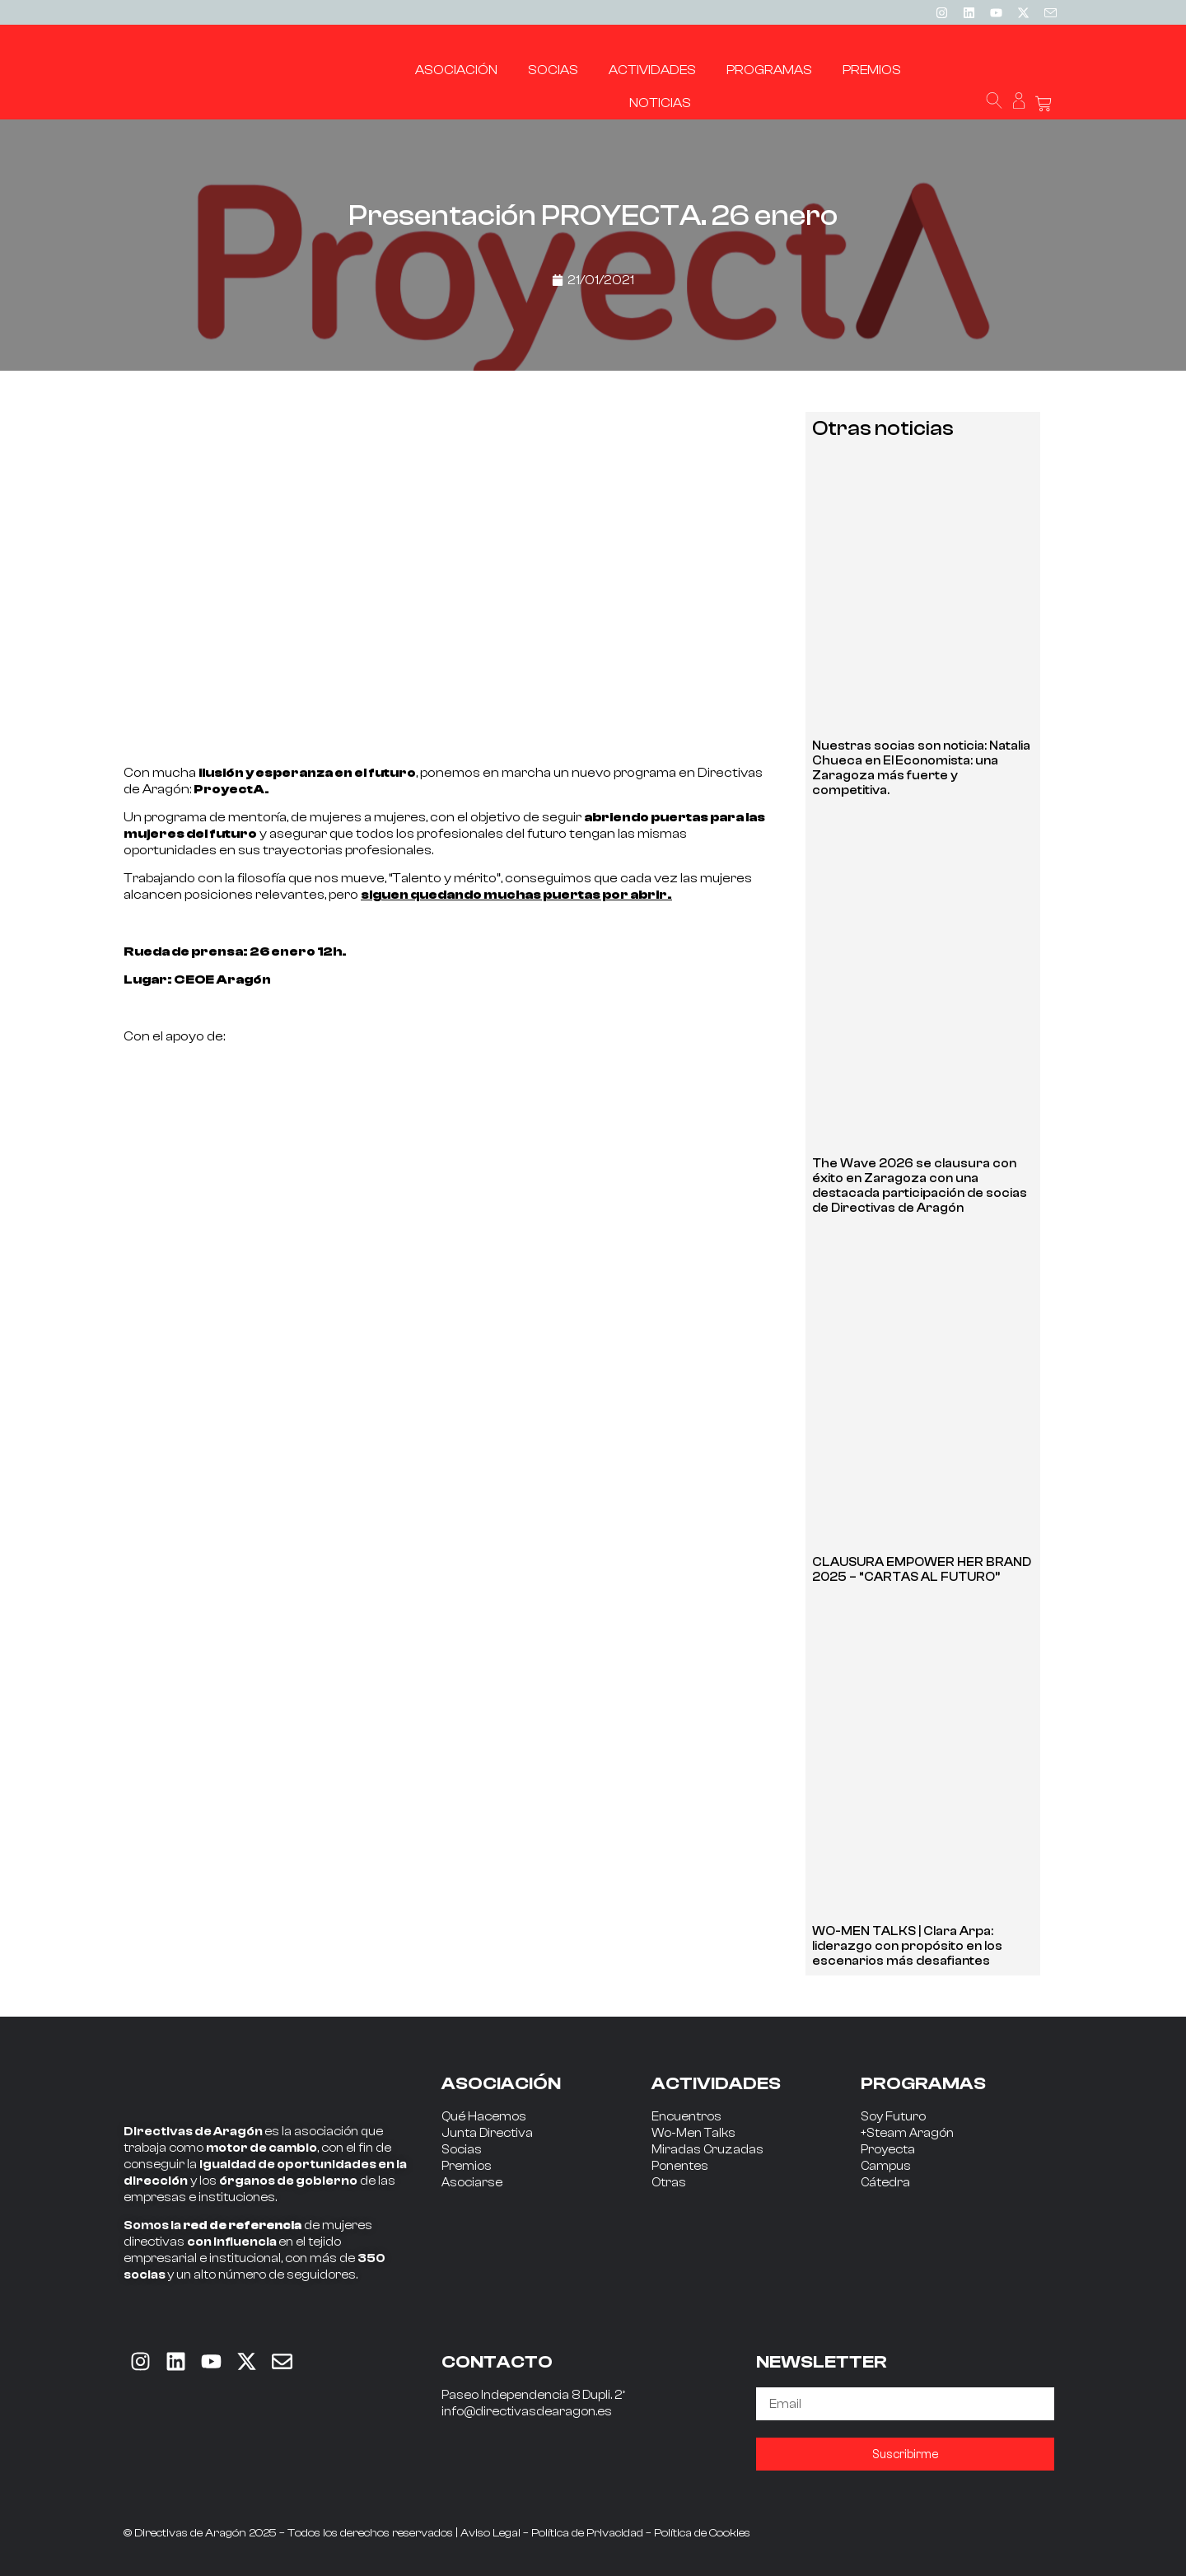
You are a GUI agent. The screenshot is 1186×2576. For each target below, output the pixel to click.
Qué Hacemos (483, 2117)
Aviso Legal (490, 2533)
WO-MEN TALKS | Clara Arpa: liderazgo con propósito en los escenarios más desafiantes (907, 1946)
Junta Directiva (487, 2133)
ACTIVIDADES (716, 2083)
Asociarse (471, 2183)
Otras (668, 2183)
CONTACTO (497, 2362)
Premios (466, 2166)
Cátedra (885, 2183)
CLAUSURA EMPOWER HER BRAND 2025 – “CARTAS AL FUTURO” (921, 1569)
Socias (461, 2150)
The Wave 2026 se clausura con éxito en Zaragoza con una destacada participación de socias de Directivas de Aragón (919, 1186)
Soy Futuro (893, 2117)
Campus (886, 2166)
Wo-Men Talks (693, 2133)
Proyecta (888, 2150)
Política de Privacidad (587, 2533)
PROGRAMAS (923, 2083)
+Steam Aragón (907, 2133)
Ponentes (679, 2166)
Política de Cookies (702, 2533)
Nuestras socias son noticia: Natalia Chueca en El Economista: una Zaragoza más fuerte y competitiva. (921, 768)
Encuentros (686, 2117)
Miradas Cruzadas (707, 2150)
